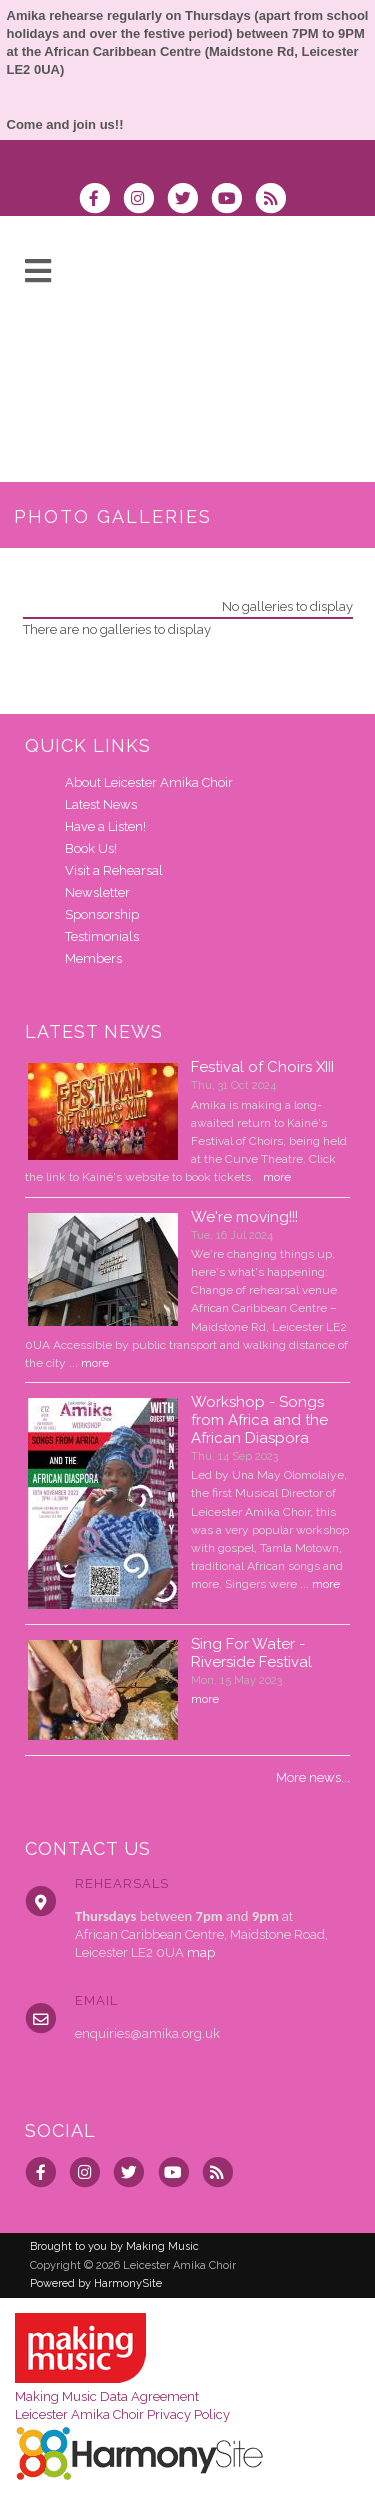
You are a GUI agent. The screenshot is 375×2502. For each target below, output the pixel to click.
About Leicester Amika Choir (149, 782)
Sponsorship (102, 914)
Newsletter (97, 892)
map (201, 1952)
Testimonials (102, 936)
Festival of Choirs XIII (262, 1067)
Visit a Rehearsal (114, 870)
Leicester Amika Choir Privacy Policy (122, 2414)
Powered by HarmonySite (96, 2283)
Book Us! (91, 848)
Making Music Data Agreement (107, 2396)
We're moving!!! (244, 1217)
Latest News (101, 804)
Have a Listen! (105, 826)
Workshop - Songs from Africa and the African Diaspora (259, 1420)
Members (93, 958)
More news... (313, 1777)
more (277, 1177)
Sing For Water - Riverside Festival (251, 1653)
